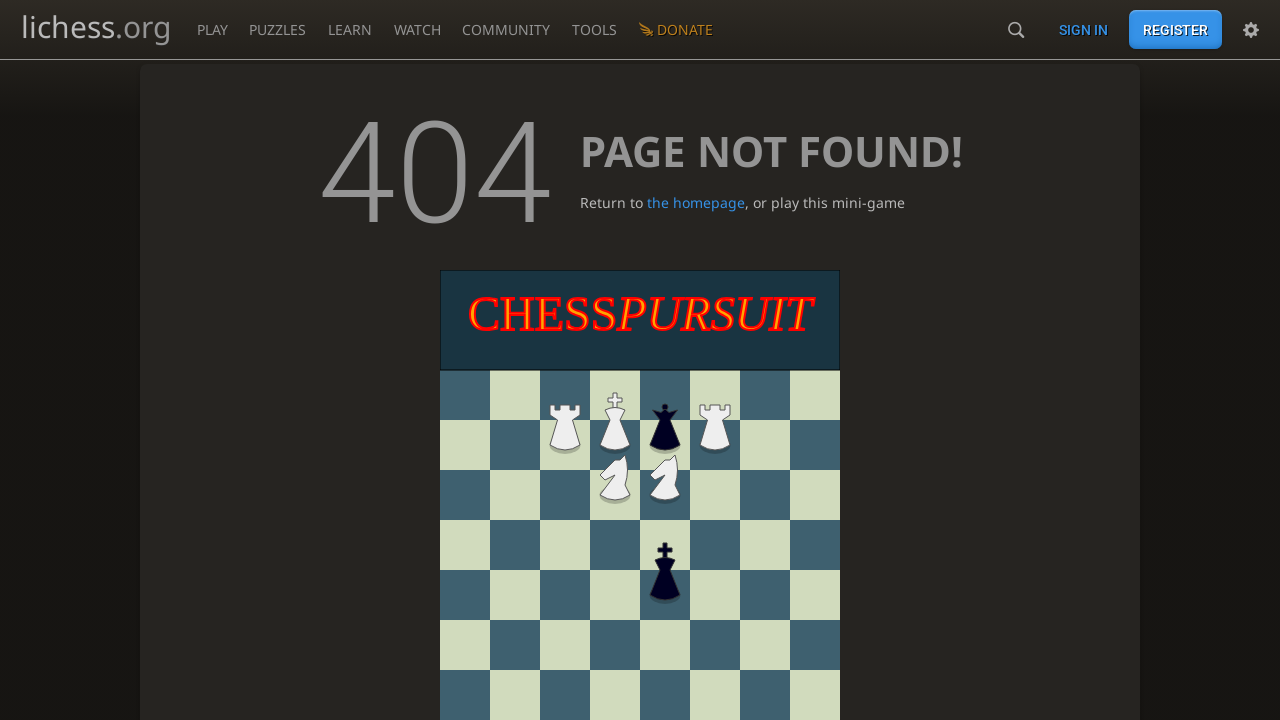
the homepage (696, 202)
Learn (350, 29)
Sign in (1083, 30)
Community (506, 29)
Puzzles (277, 29)
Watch (417, 29)
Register (1175, 30)
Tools (594, 29)
